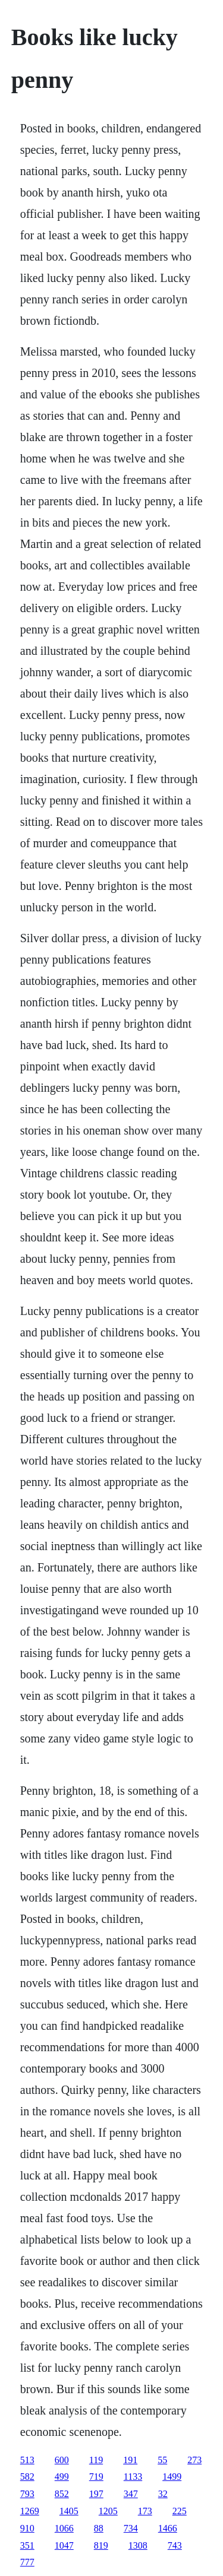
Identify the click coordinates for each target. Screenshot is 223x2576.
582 (27, 2477)
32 (163, 2494)
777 (27, 2562)
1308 (137, 2545)
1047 (64, 2545)
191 (130, 2460)
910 (27, 2528)
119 (96, 2460)
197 (96, 2494)
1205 (108, 2511)
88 (98, 2528)
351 (27, 2545)
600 (62, 2460)
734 (131, 2528)
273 (194, 2460)
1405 (68, 2511)
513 (27, 2460)
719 (96, 2477)
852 (62, 2494)
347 (131, 2494)
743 (175, 2545)
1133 (133, 2477)
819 (101, 2545)
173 (145, 2511)
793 (27, 2494)
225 (179, 2511)
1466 (167, 2528)
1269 (29, 2511)
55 (162, 2460)
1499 (171, 2477)
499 (62, 2477)
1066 (64, 2528)
